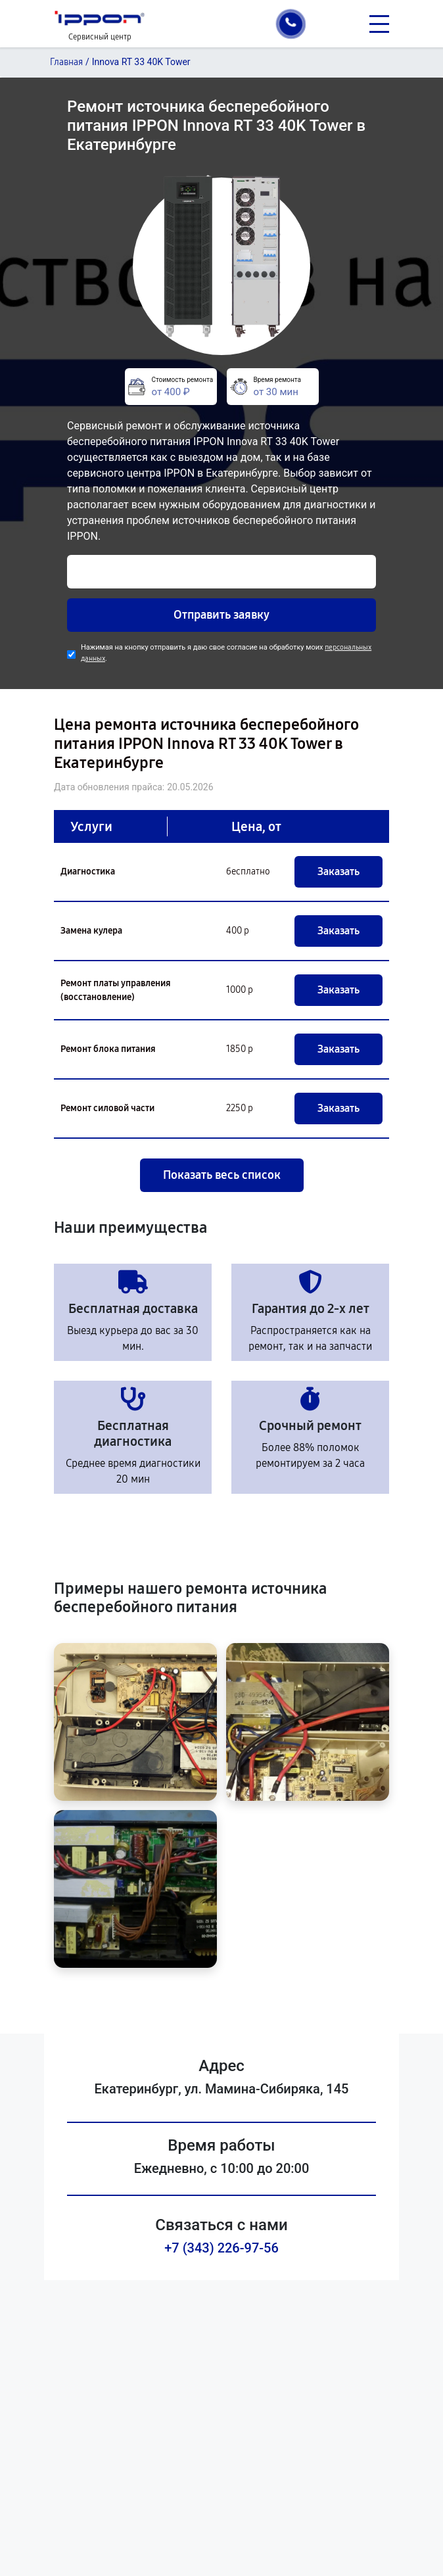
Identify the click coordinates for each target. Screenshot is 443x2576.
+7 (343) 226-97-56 (221, 2248)
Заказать (338, 871)
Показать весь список (222, 1175)
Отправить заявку (221, 615)
